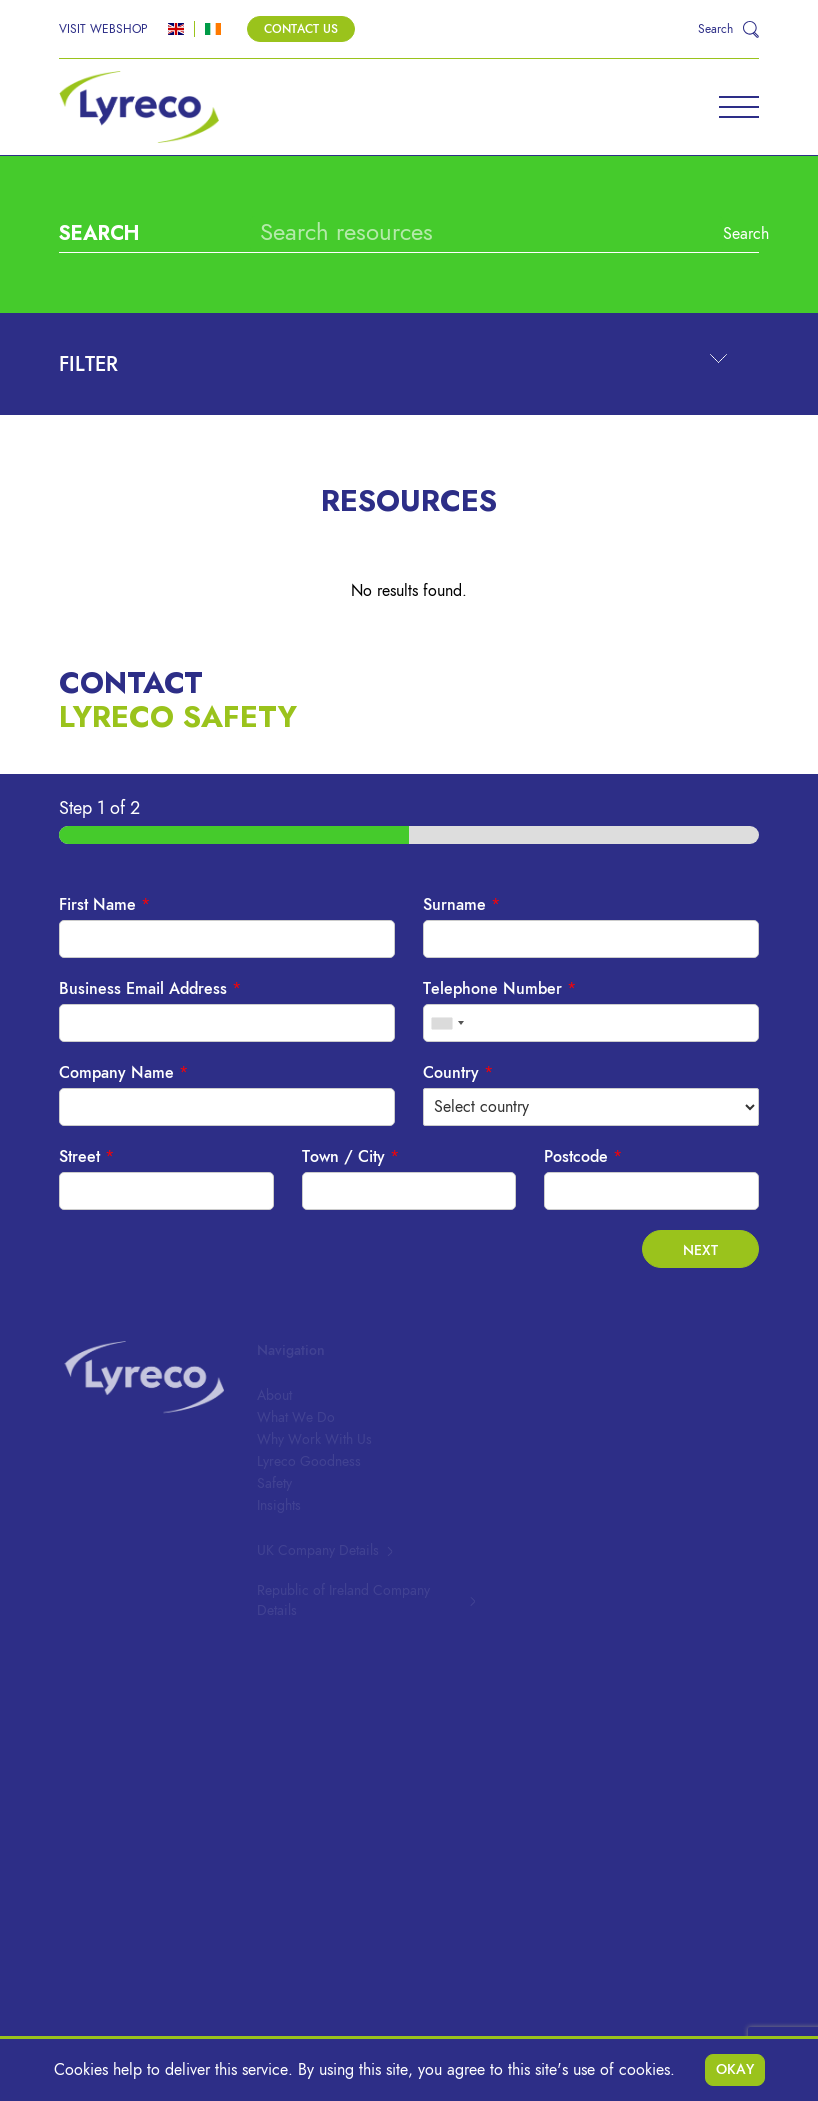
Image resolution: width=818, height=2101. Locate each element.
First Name (104, 905)
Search (728, 234)
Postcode (583, 1157)
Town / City (350, 1157)
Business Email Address (150, 989)
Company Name (123, 1073)
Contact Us (301, 29)
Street (86, 1157)
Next (700, 1250)
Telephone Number (499, 989)
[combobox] (447, 1023)
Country (458, 1073)
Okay (735, 2069)
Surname (461, 905)
